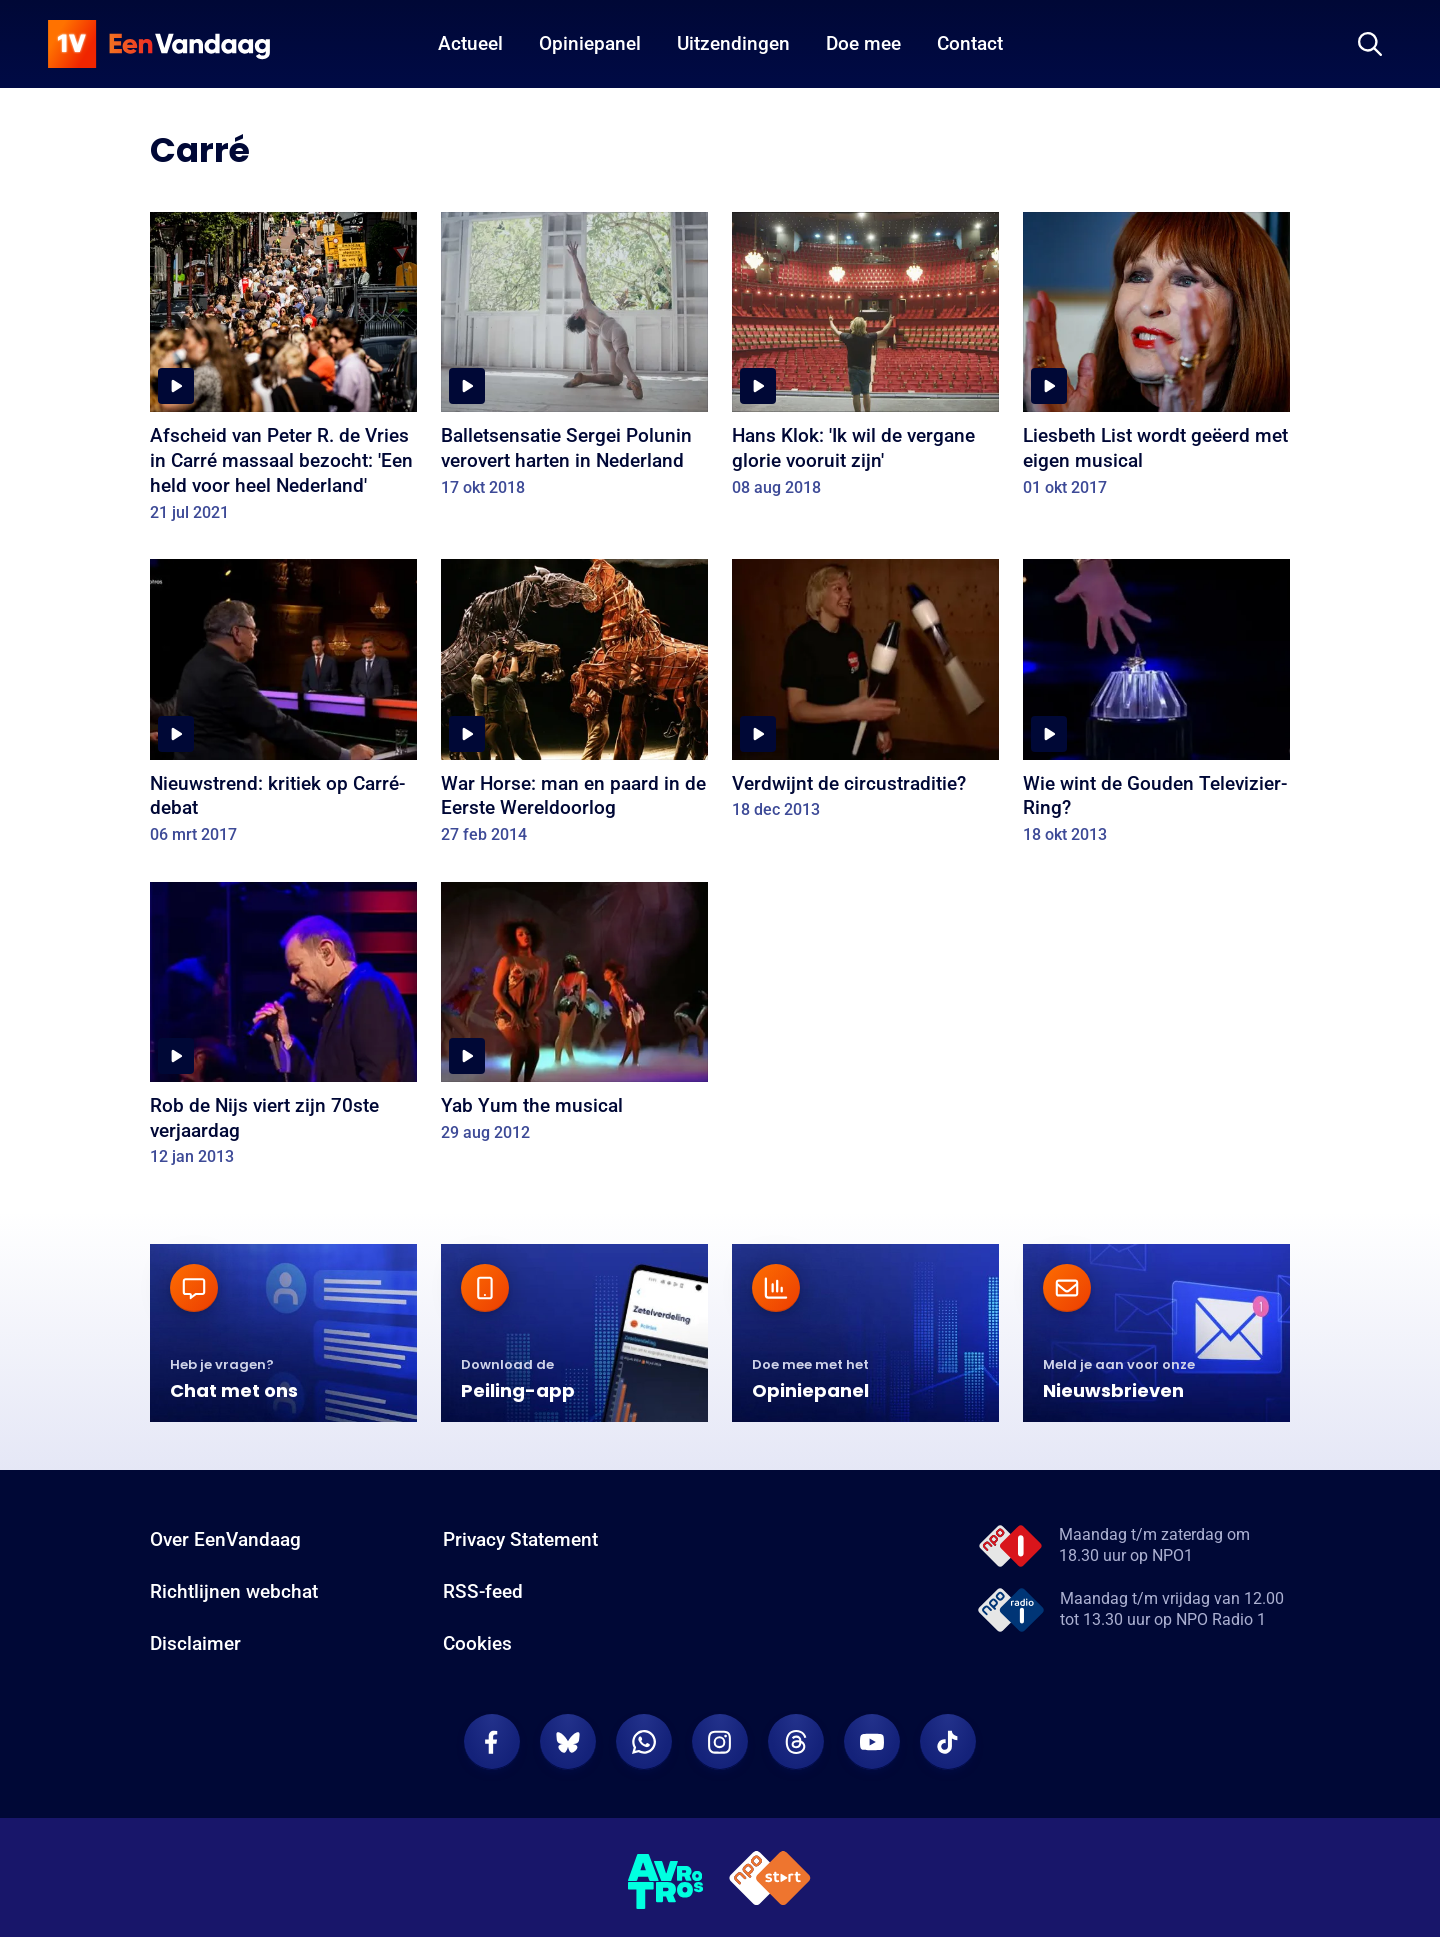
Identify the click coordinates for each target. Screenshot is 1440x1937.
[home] (159, 44)
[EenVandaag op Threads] (796, 1742)
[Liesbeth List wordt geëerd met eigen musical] (1156, 361)
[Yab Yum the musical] (574, 1019)
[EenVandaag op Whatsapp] (644, 1742)
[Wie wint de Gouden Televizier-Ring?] (1156, 708)
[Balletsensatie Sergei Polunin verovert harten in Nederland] (574, 361)
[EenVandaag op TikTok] (948, 1742)
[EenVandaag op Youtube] (872, 1742)
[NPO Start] (770, 1881)
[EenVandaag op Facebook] (492, 1742)
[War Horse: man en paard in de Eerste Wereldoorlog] (574, 708)
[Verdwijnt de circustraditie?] (865, 696)
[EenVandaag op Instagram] (720, 1742)
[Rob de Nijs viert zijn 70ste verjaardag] (283, 1031)
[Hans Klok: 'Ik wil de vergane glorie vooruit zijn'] (865, 361)
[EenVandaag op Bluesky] (568, 1742)
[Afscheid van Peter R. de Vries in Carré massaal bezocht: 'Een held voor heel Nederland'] (283, 373)
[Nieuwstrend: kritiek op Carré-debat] (283, 708)
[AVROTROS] (666, 1882)
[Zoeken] (1370, 44)
